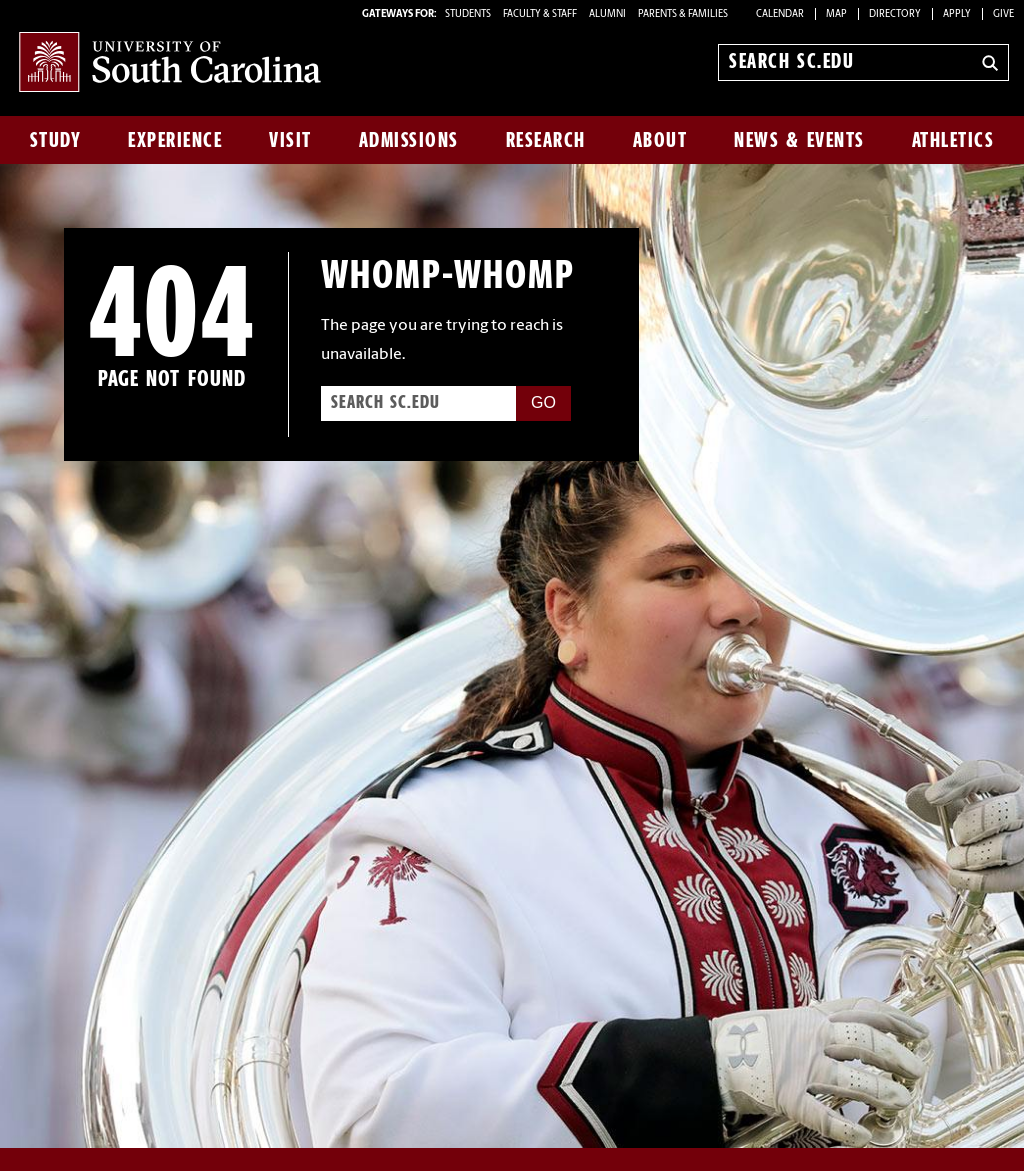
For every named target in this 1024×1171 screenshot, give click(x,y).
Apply (957, 14)
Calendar (780, 14)
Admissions (409, 140)
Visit (290, 140)
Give (1003, 14)
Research (546, 140)
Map (836, 14)
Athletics (953, 140)
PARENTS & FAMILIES (683, 14)
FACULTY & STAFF (540, 14)
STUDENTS (469, 14)
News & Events (799, 140)
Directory (895, 14)
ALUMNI (607, 14)
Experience (175, 140)
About (660, 140)
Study (56, 140)
